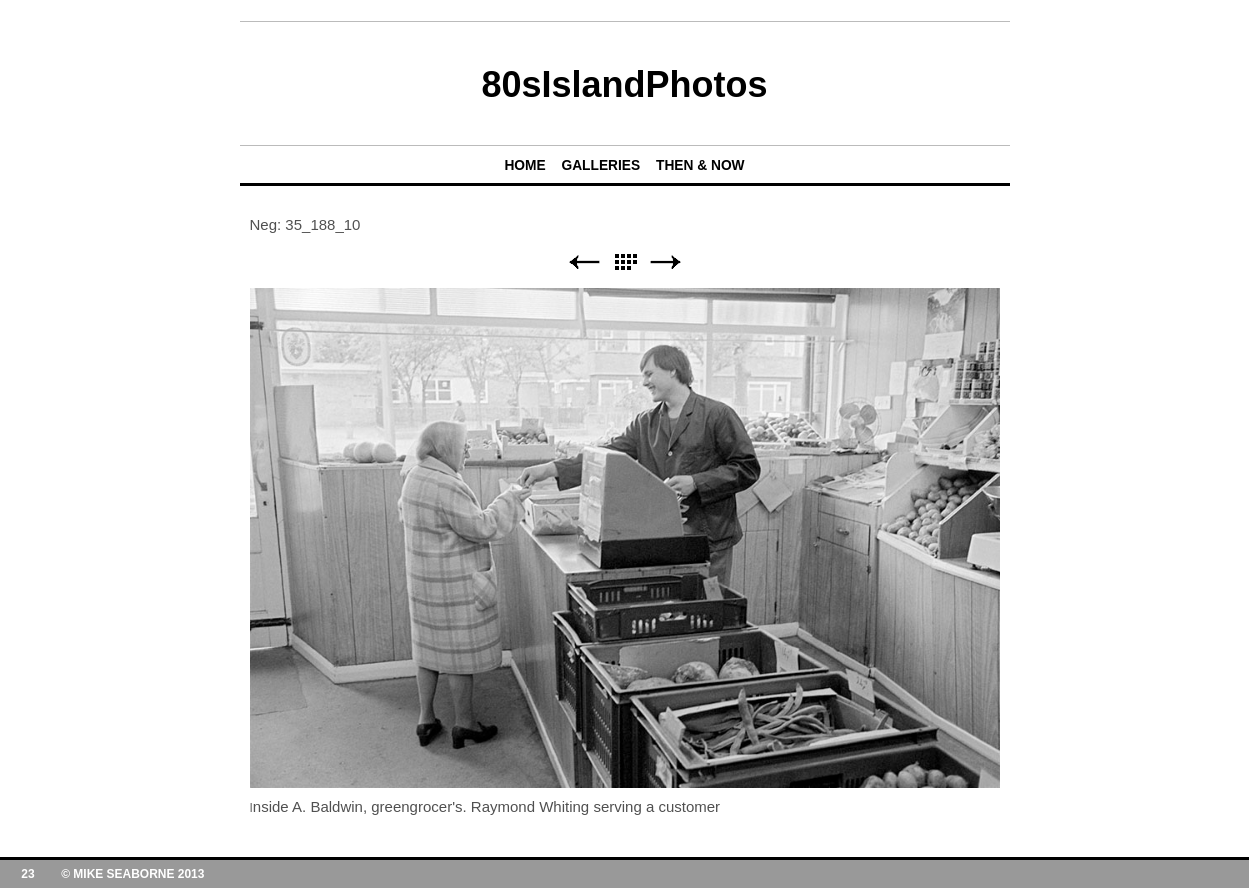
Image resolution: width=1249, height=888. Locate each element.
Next (666, 262)
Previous (584, 262)
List (625, 262)
